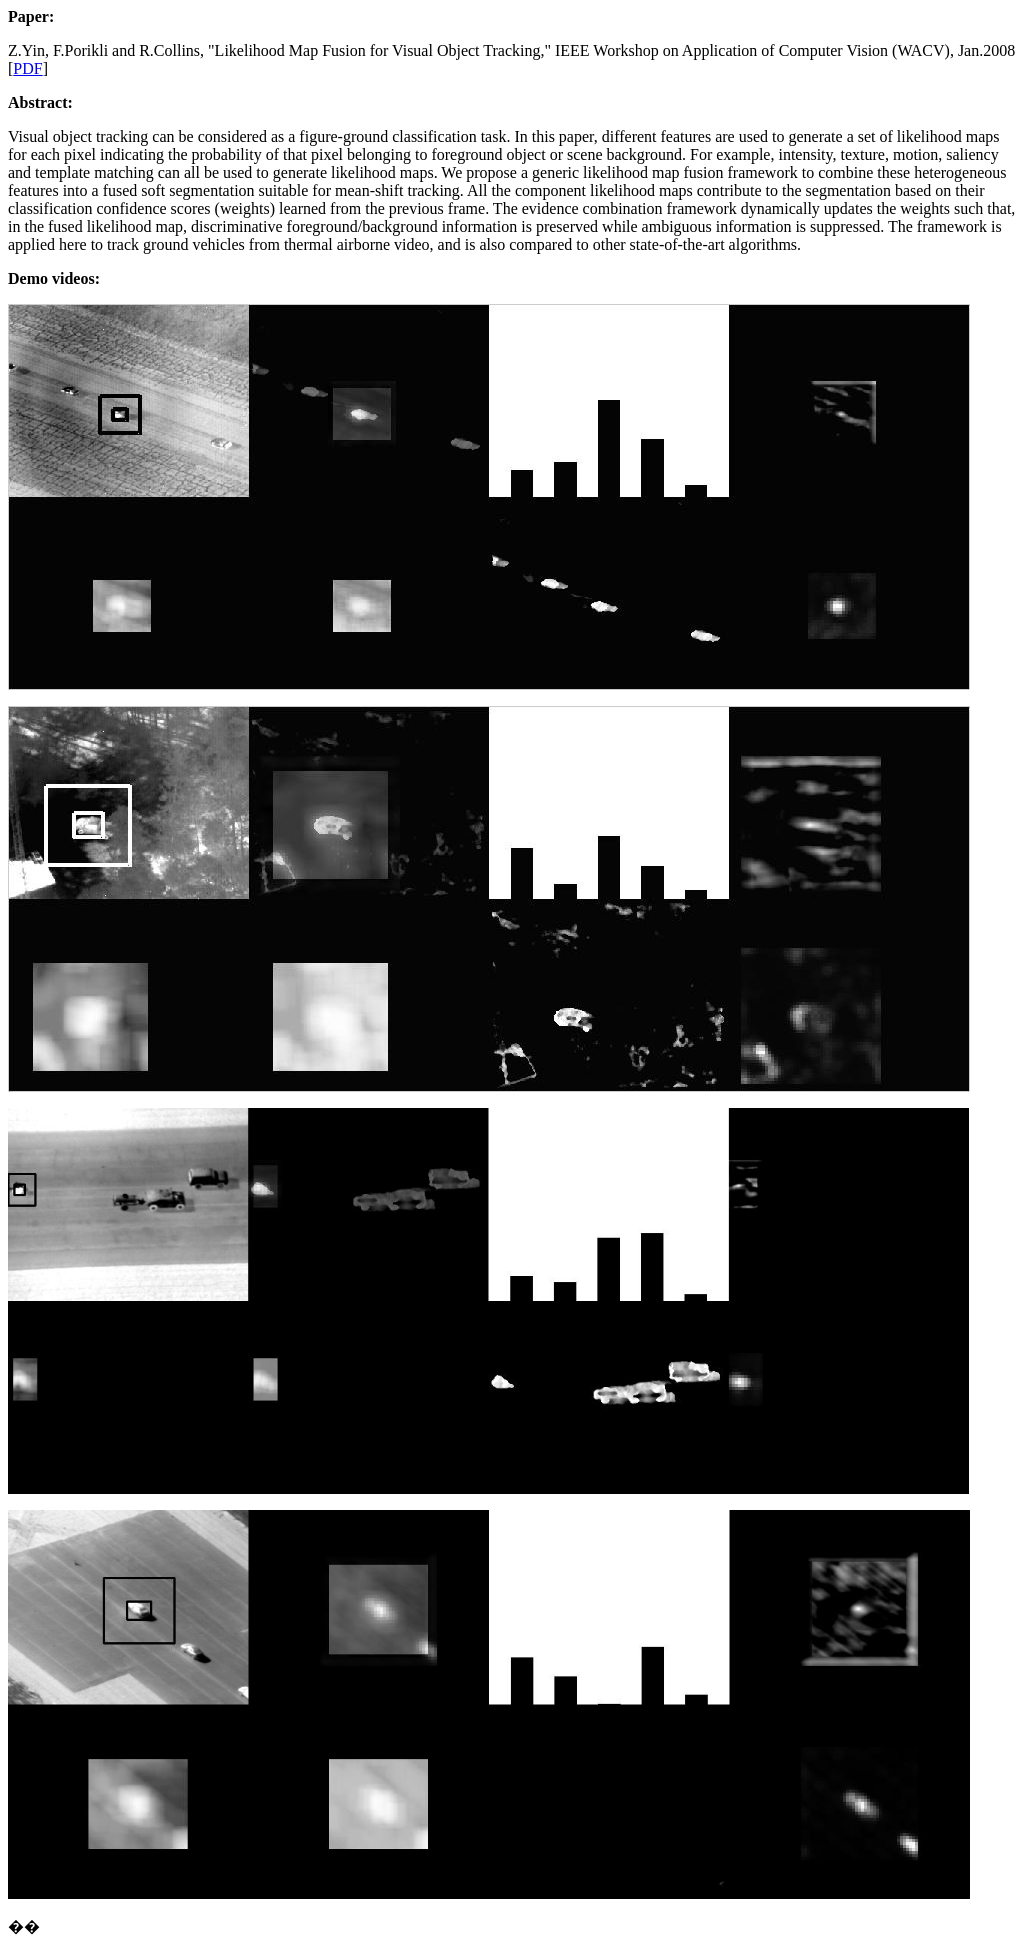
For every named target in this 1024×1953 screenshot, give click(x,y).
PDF (27, 68)
